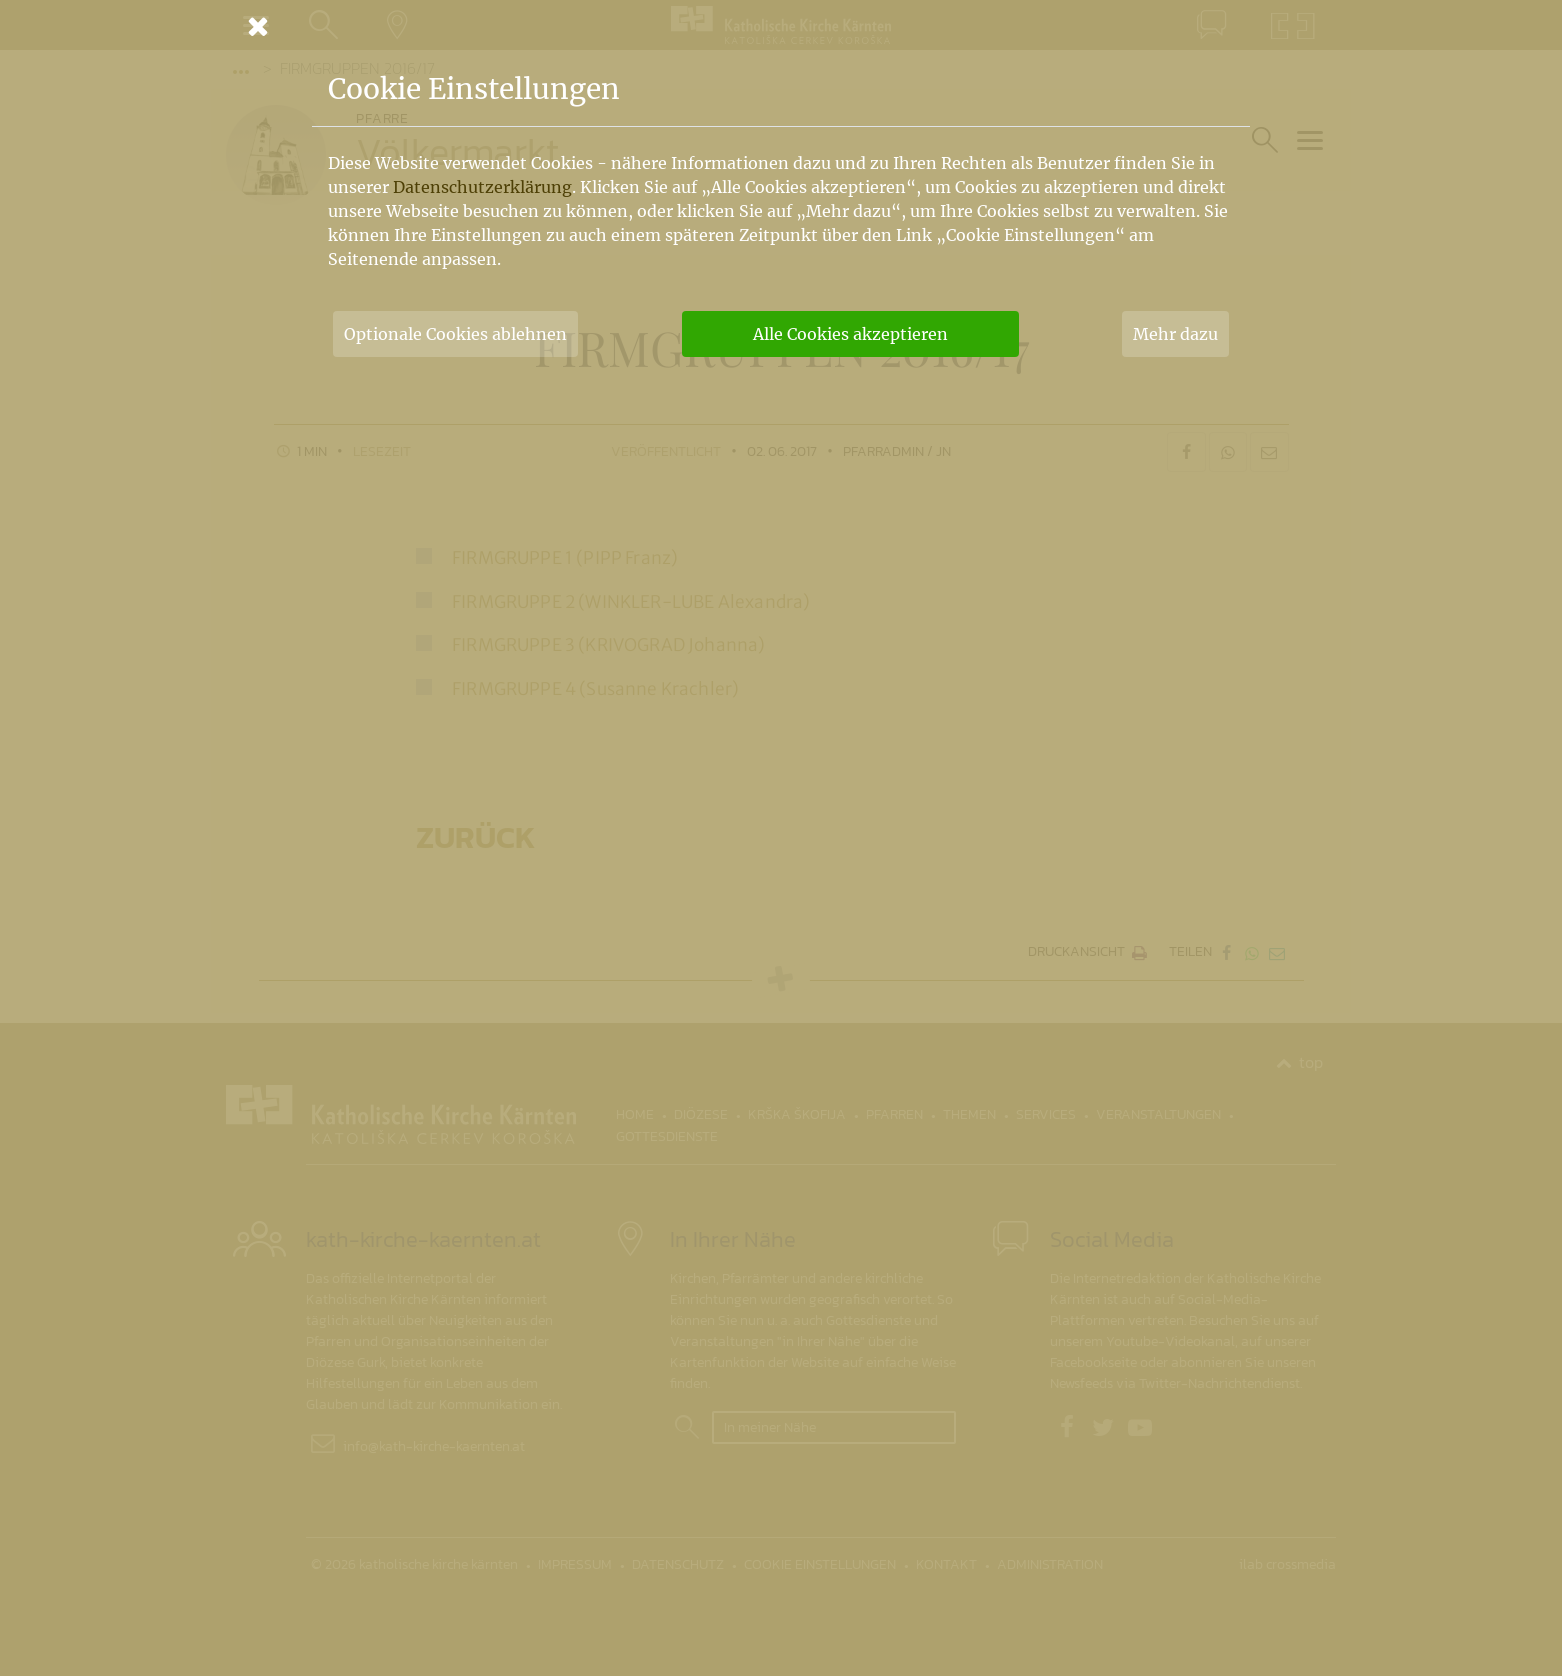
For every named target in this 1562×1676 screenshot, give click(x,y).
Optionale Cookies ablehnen (455, 334)
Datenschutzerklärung (482, 187)
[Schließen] (781, 26)
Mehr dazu (1175, 334)
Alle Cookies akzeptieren (850, 334)
